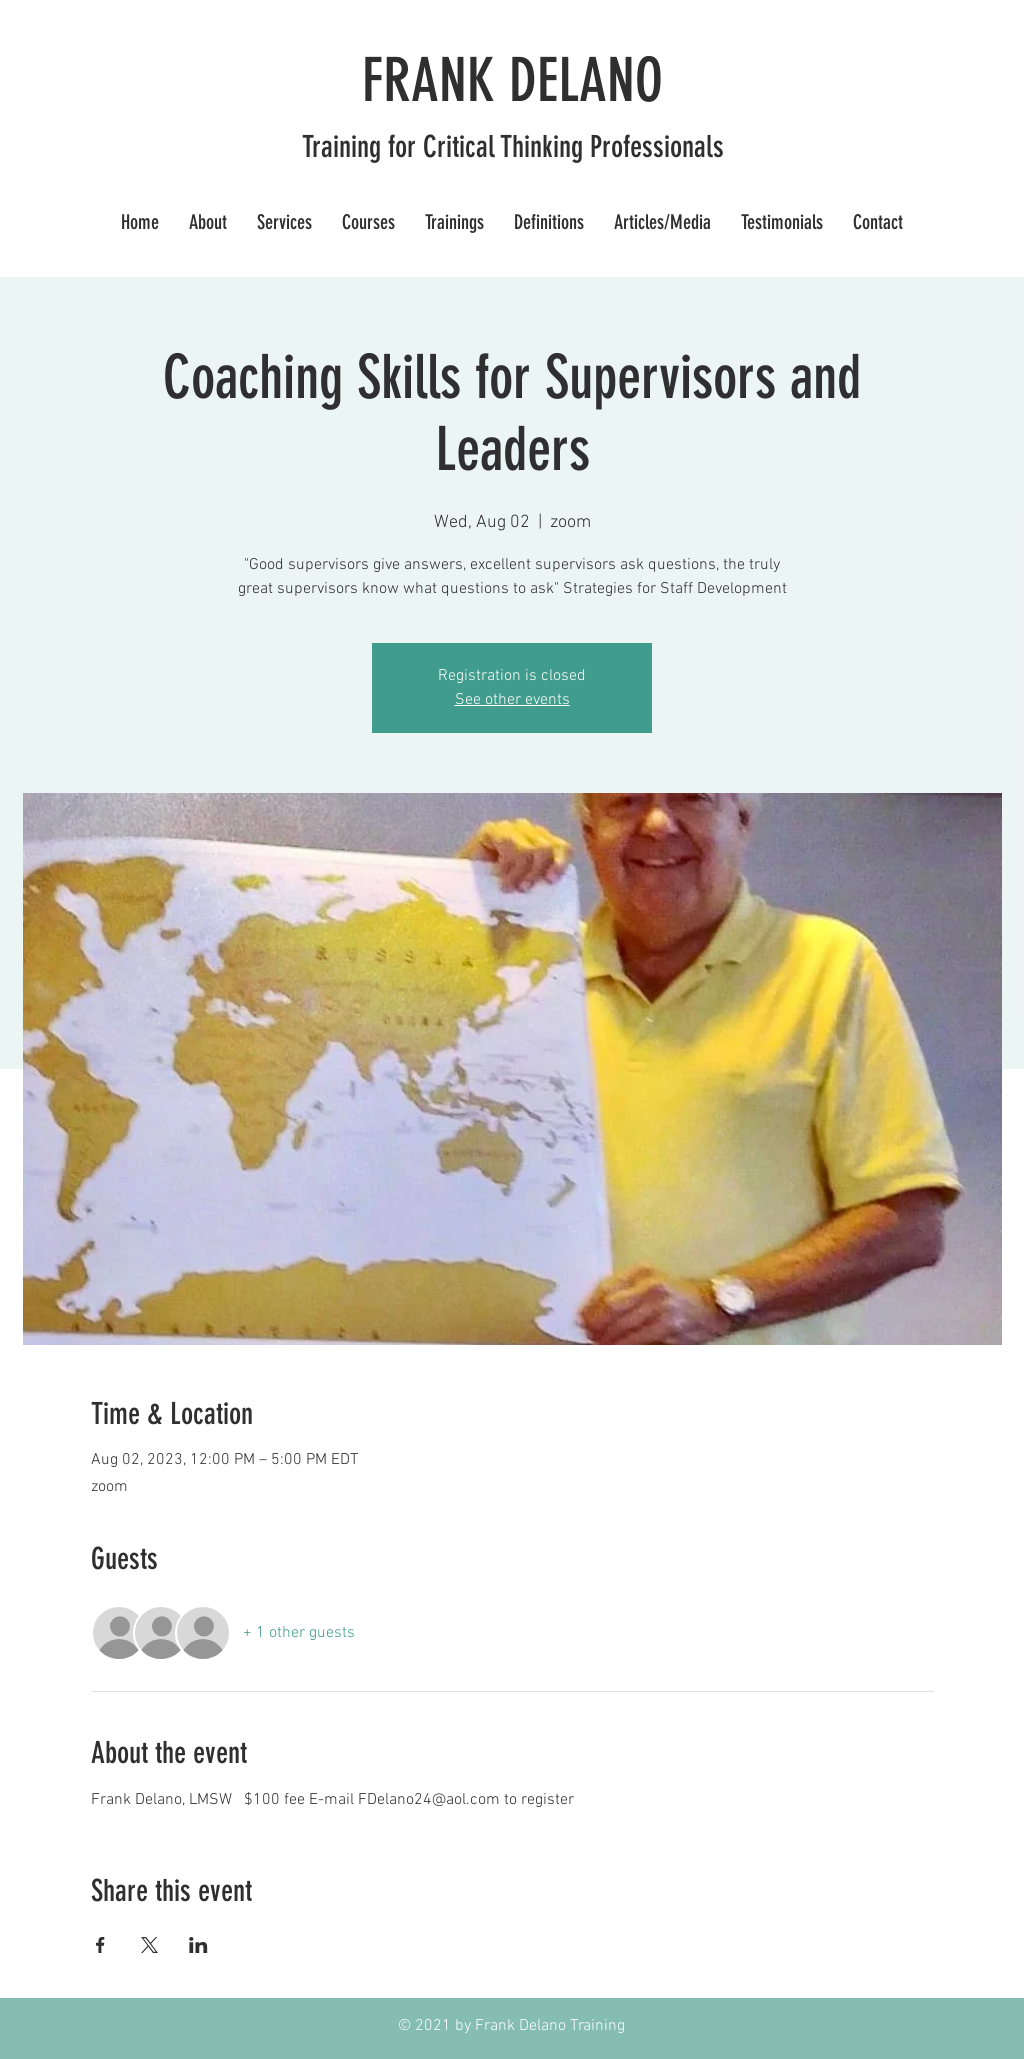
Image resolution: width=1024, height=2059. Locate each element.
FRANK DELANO (512, 80)
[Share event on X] (149, 1945)
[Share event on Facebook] (100, 1945)
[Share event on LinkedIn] (198, 1945)
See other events (512, 700)
